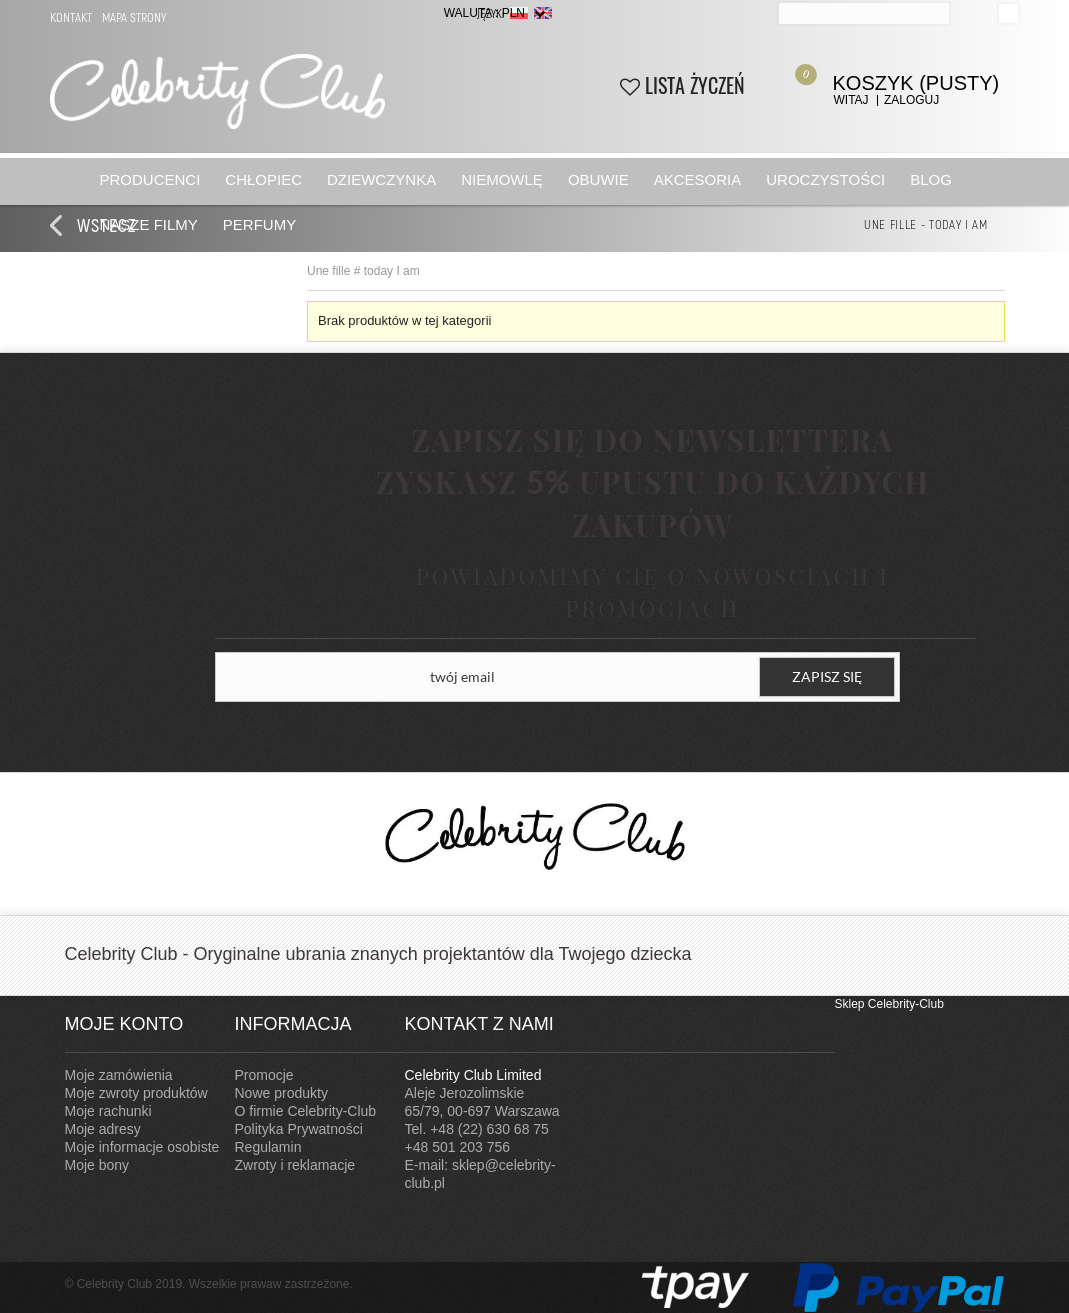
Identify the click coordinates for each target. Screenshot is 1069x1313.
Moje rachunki (108, 1111)
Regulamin (268, 1147)
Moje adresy (103, 1129)
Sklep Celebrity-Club (889, 1004)
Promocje (264, 1075)
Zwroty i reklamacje (295, 1165)
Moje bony (97, 1165)
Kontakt (71, 17)
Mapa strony (134, 17)
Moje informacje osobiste (142, 1147)
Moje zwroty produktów (136, 1093)
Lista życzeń (682, 85)
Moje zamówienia (119, 1075)
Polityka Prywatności (299, 1129)
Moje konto (124, 1024)
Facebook (815, 1024)
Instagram (775, 1024)
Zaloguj (911, 100)
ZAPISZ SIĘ (827, 676)
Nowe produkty (281, 1093)
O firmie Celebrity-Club (306, 1111)
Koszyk (896, 77)
